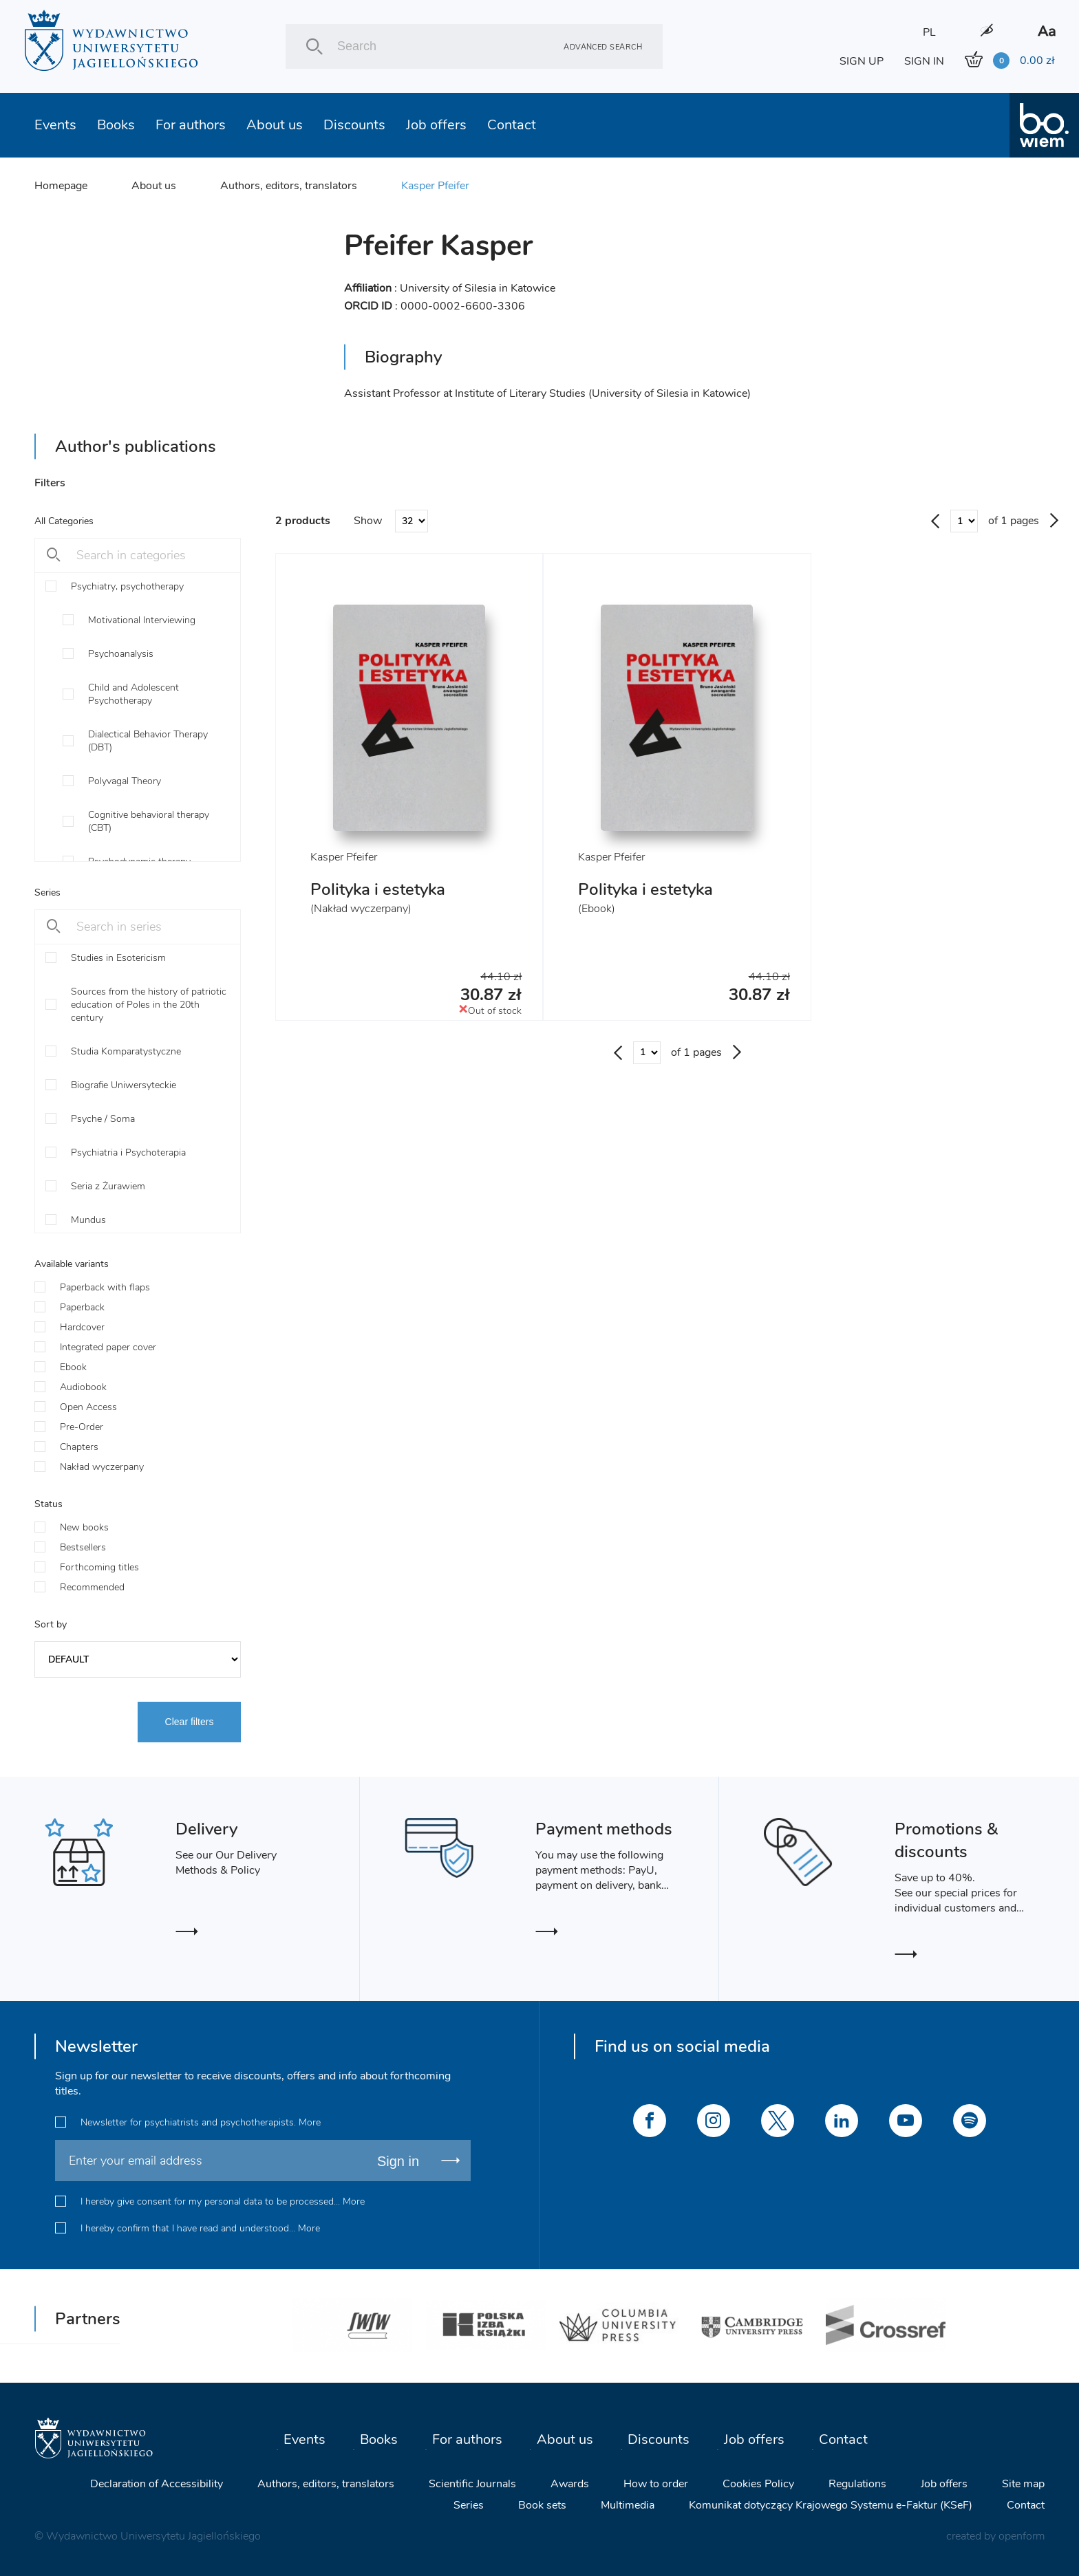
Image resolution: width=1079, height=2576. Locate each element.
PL (929, 32)
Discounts (354, 125)
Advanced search (603, 46)
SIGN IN (924, 61)
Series (468, 2505)
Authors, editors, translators (288, 185)
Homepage (60, 185)
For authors (191, 125)
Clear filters (189, 1721)
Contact (511, 125)
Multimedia (627, 2505)
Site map (1023, 2483)
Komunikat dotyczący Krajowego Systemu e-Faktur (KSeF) (830, 2505)
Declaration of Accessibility (156, 2483)
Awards (570, 2483)
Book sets (542, 2505)
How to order (655, 2483)
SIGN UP (862, 61)
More (310, 2122)
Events (55, 125)
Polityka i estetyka (377, 889)
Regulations (857, 2483)
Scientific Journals (472, 2483)
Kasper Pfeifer (435, 185)
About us (274, 125)
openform (1021, 2536)
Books (116, 125)
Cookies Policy (758, 2483)
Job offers (436, 125)
